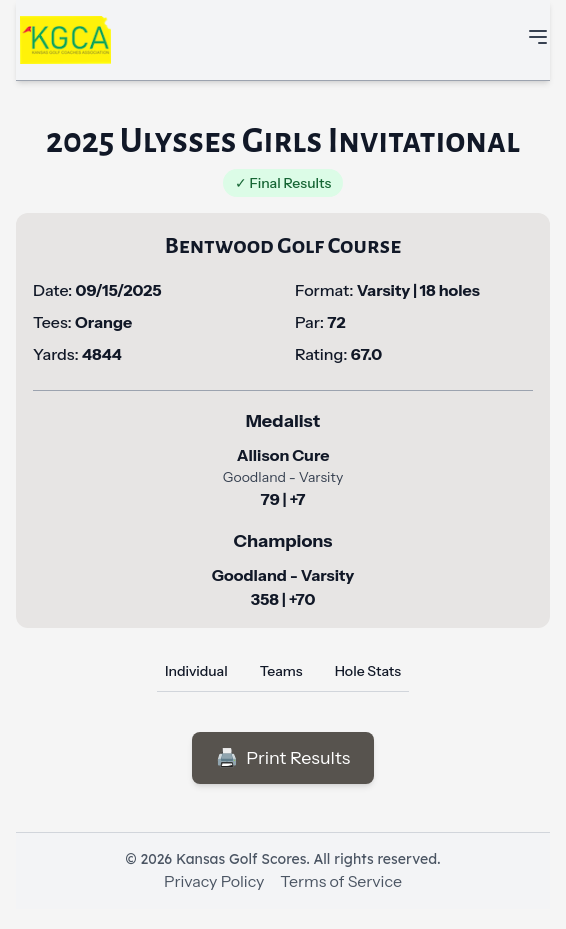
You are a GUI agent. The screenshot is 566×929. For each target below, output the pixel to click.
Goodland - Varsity (283, 575)
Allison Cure (283, 455)
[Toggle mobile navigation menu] (538, 37)
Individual (196, 671)
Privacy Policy (214, 881)
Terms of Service (341, 881)
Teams (281, 671)
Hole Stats (368, 671)
